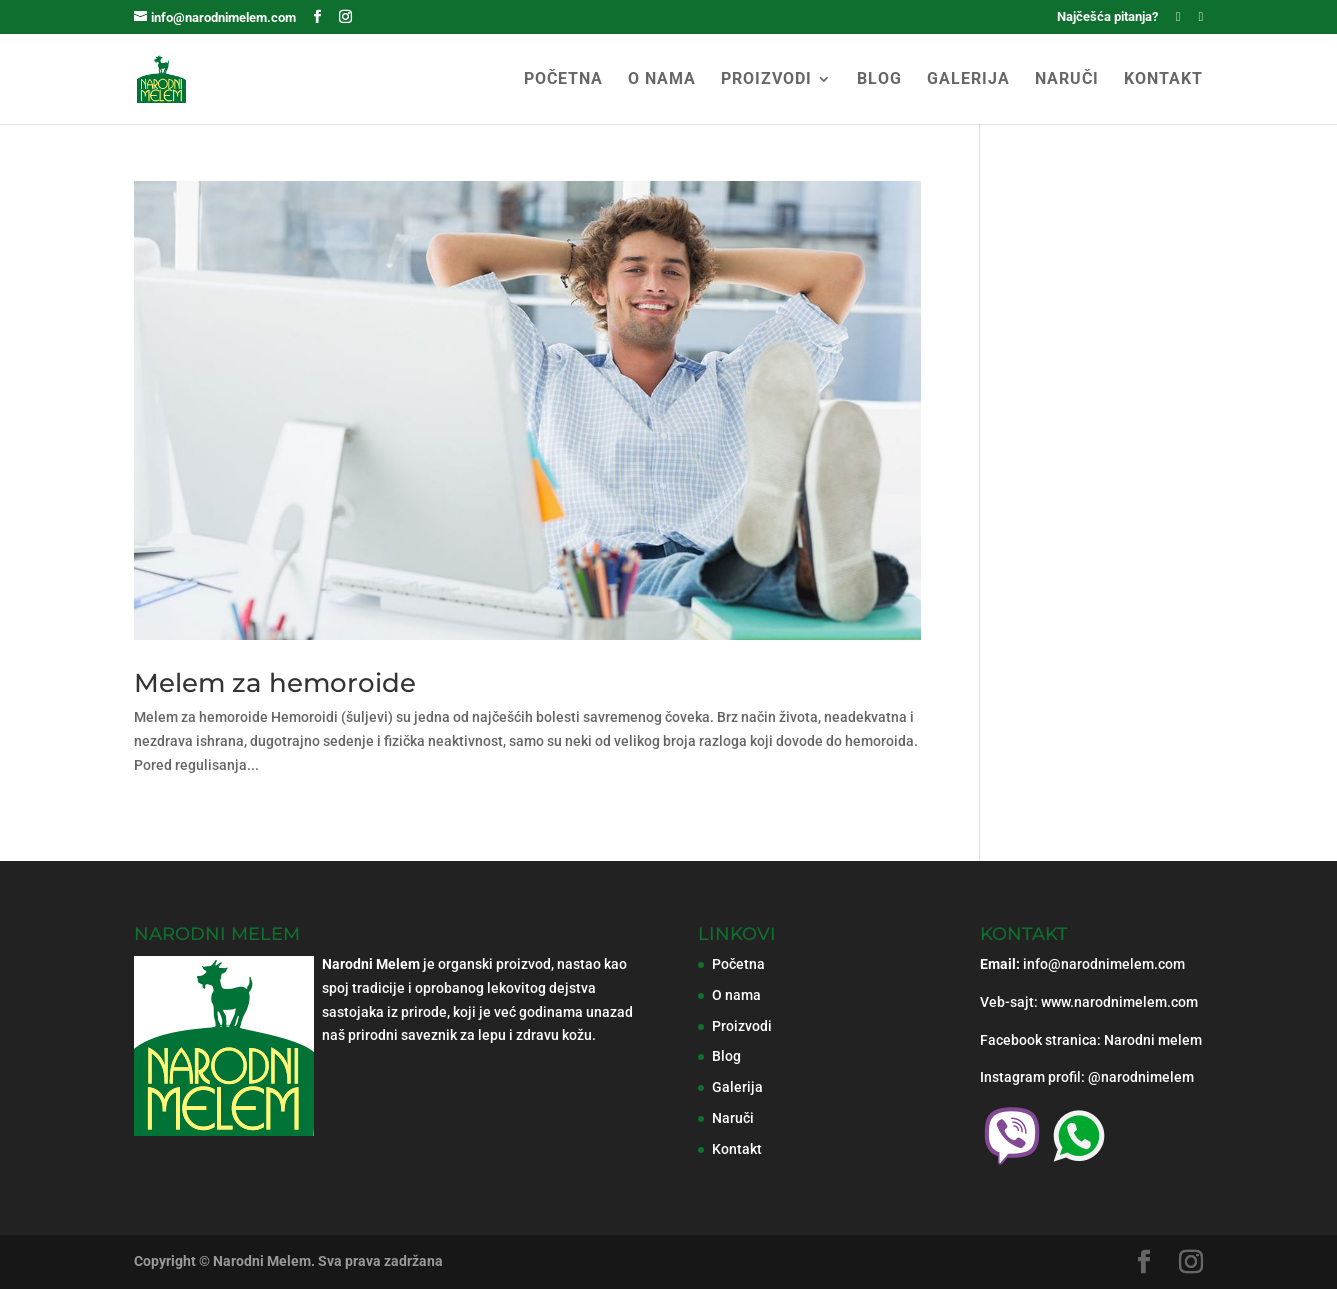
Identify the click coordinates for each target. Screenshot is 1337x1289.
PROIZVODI (766, 80)
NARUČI (1067, 80)
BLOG (879, 80)
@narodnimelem (1141, 1077)
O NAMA (662, 80)
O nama (736, 995)
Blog (726, 1056)
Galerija (737, 1087)
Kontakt (737, 1149)
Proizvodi (742, 1026)
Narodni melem (1153, 1040)
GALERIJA (968, 80)
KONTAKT (1163, 80)
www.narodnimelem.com (1119, 1002)
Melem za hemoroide (275, 683)
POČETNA (563, 80)
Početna (738, 964)
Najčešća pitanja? (1107, 17)
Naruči (733, 1118)
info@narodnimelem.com (1104, 964)
